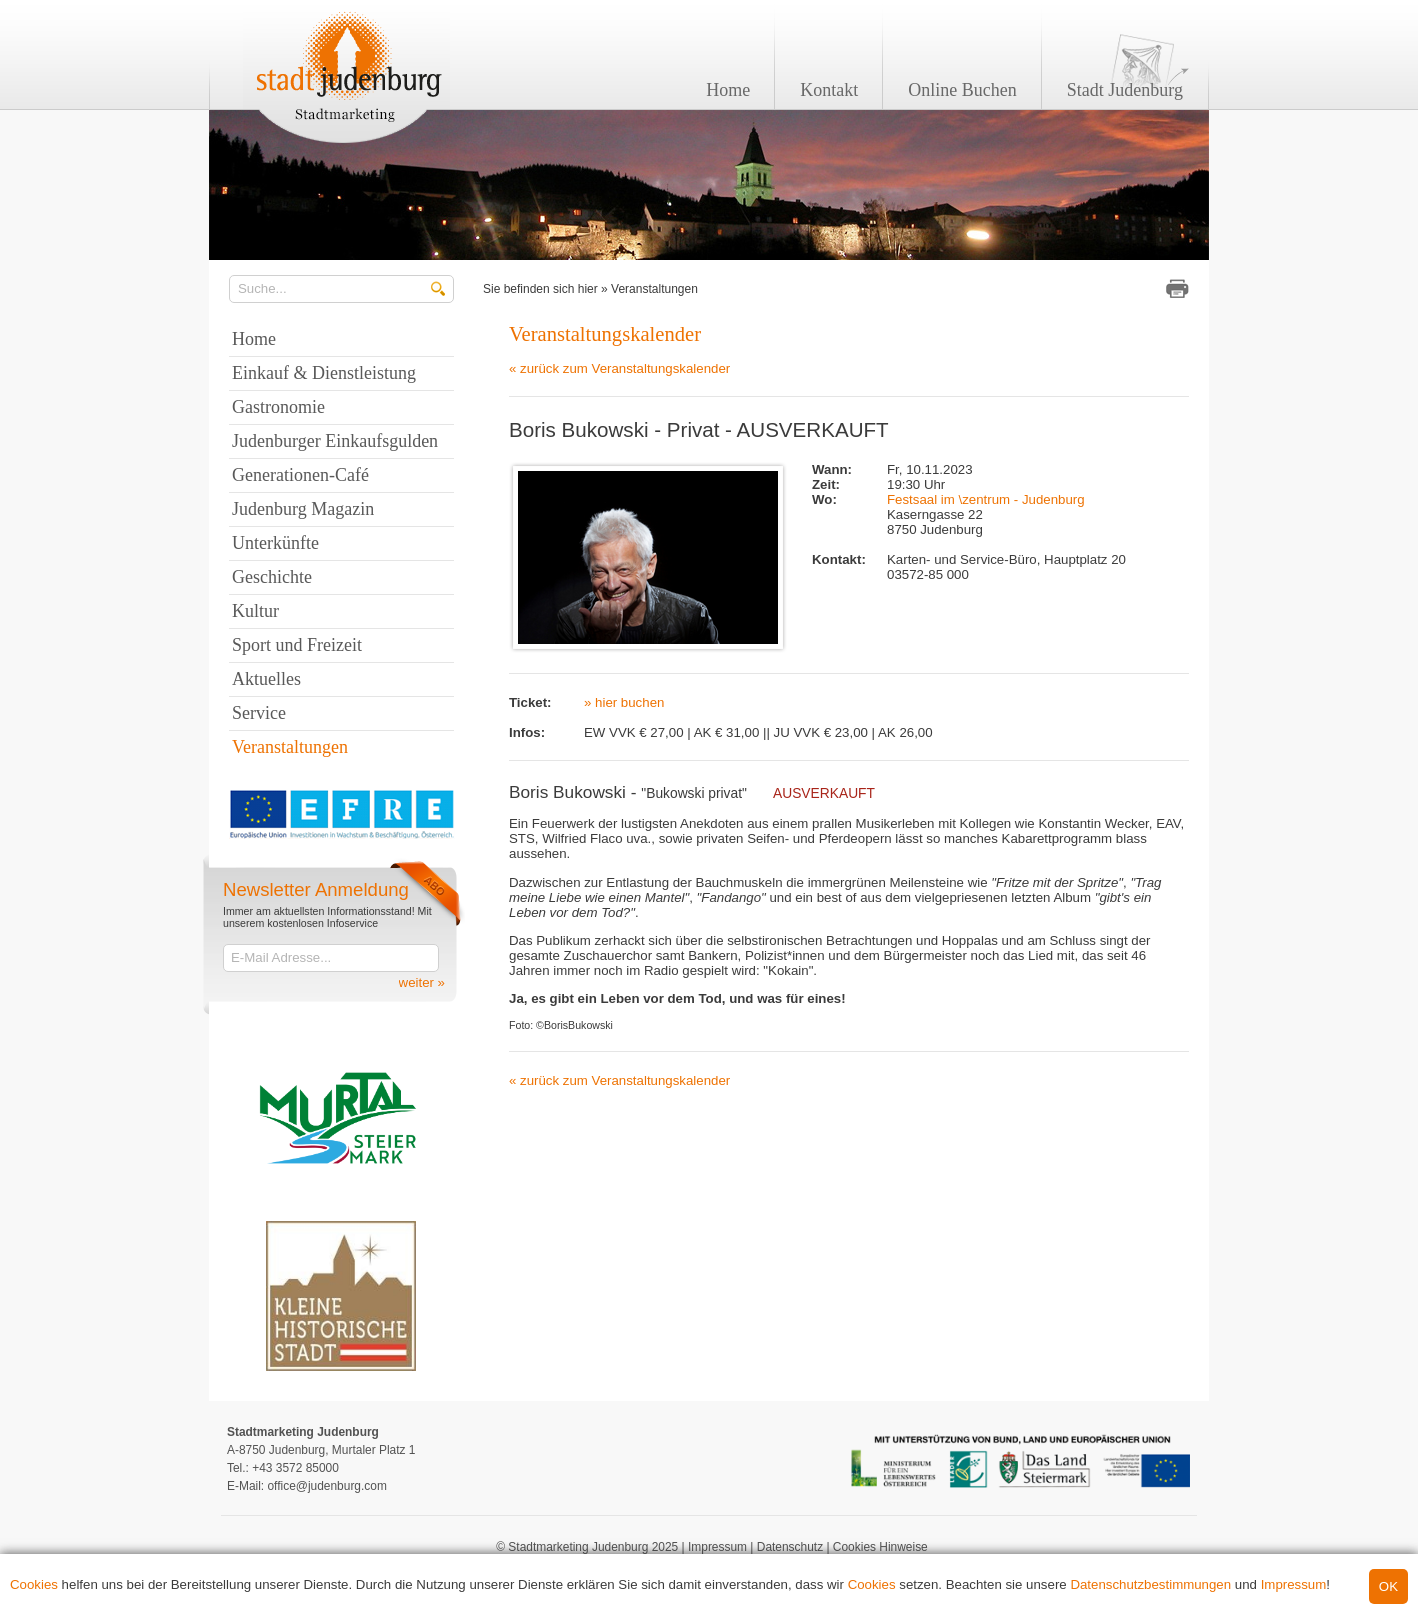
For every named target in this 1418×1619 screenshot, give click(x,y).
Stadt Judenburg (1125, 90)
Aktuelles (266, 679)
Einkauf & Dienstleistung (324, 373)
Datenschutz (790, 1547)
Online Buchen (962, 90)
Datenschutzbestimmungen (1150, 1584)
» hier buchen (624, 702)
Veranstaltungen (654, 289)
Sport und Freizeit (297, 645)
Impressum (1294, 1584)
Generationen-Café (300, 475)
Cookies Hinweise (880, 1547)
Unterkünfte (275, 543)
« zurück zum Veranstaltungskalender (619, 368)
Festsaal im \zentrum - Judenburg (986, 499)
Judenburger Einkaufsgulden (335, 441)
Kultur (255, 611)
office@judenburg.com (326, 1486)
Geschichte (272, 577)
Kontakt (829, 90)
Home (728, 90)
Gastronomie (278, 407)
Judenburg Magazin (303, 509)
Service (259, 713)
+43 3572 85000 (295, 1468)
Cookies (34, 1584)
